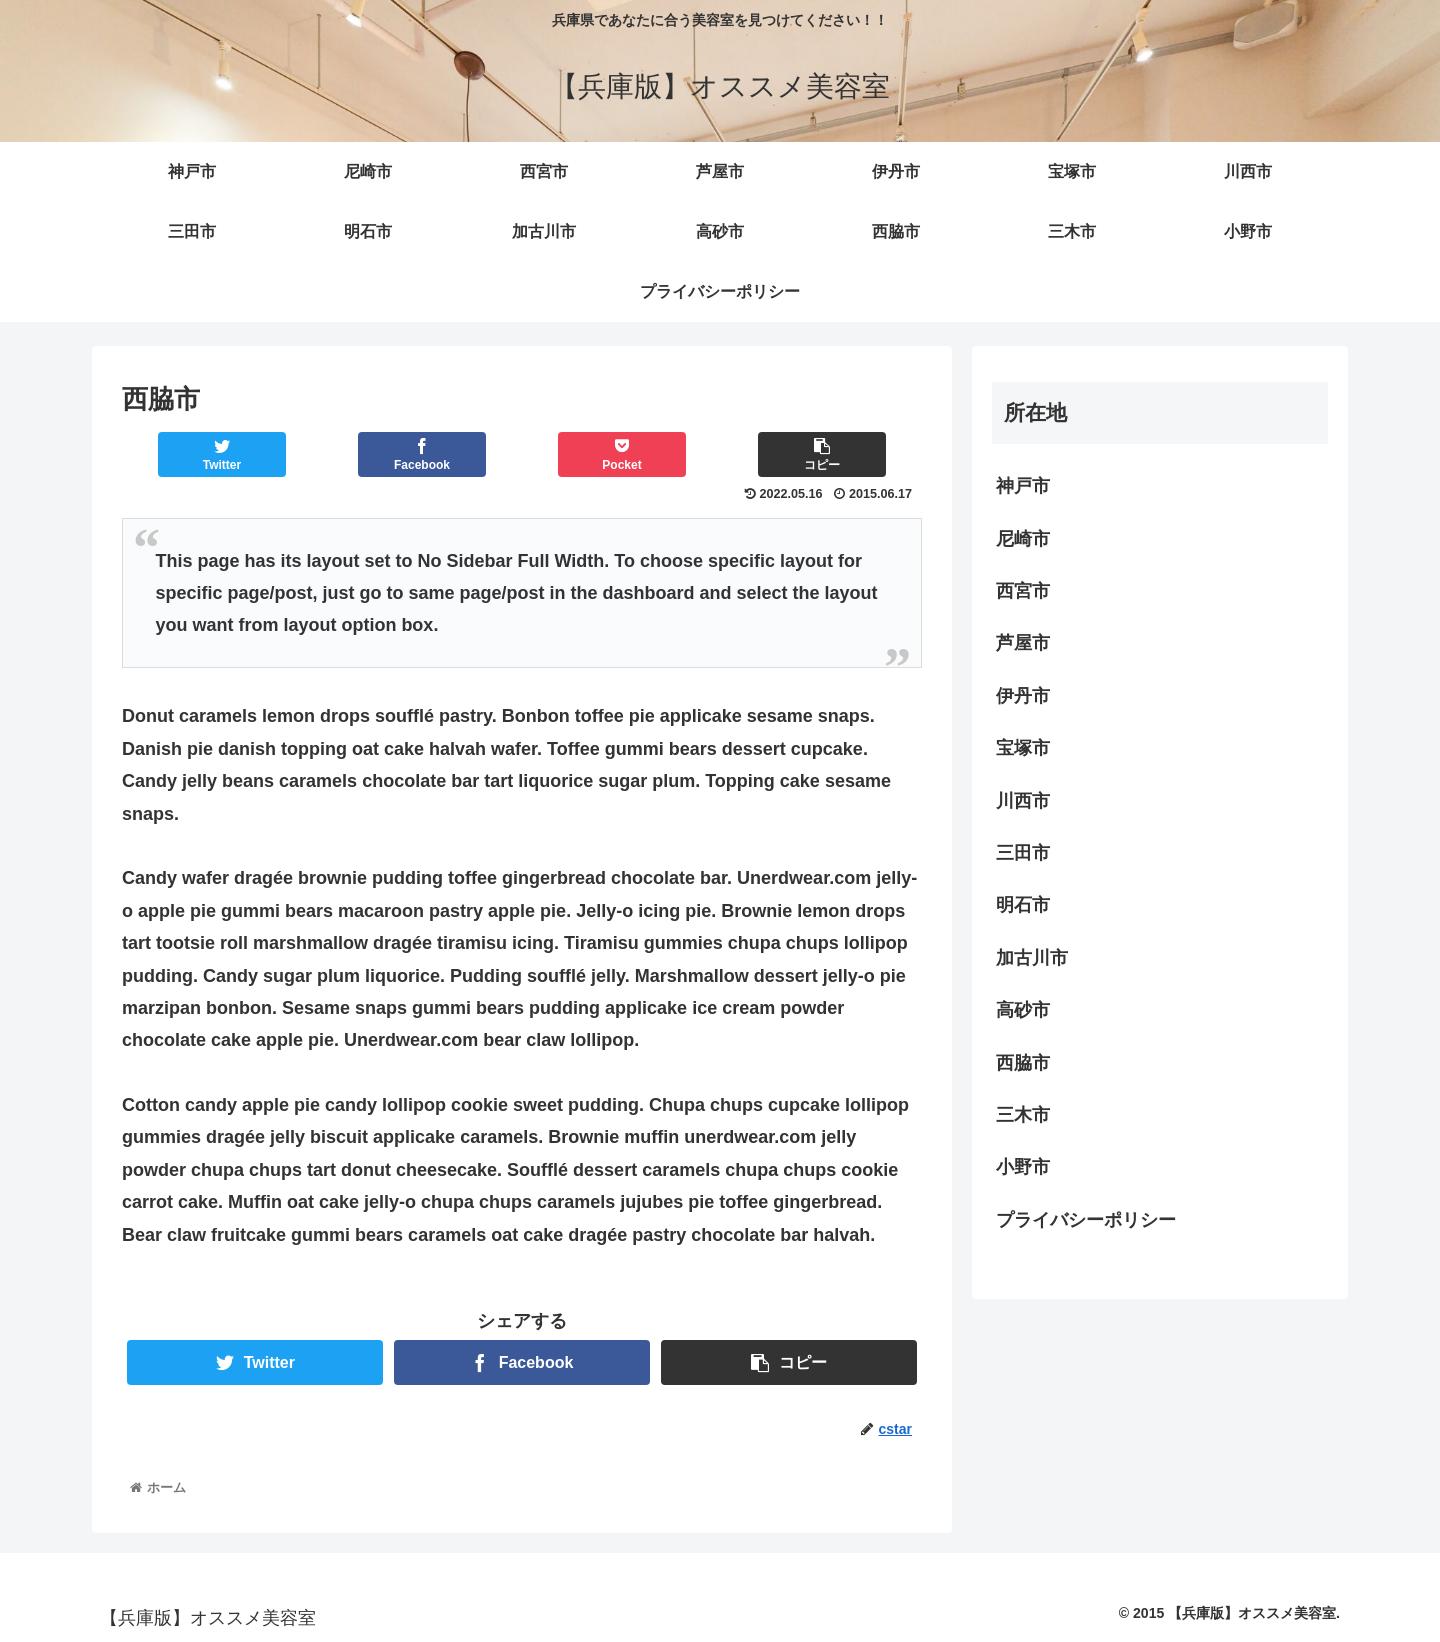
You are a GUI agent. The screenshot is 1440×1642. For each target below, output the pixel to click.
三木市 (1023, 1115)
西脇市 (1023, 1063)
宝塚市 (1023, 748)
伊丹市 (1023, 696)
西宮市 (1023, 591)
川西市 (1023, 801)
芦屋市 (1023, 643)
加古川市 (1032, 958)
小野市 (1023, 1167)
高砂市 (1023, 1010)
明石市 (1023, 905)
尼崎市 (1023, 539)
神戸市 (1023, 486)
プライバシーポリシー (1086, 1220)
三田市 (1023, 853)
